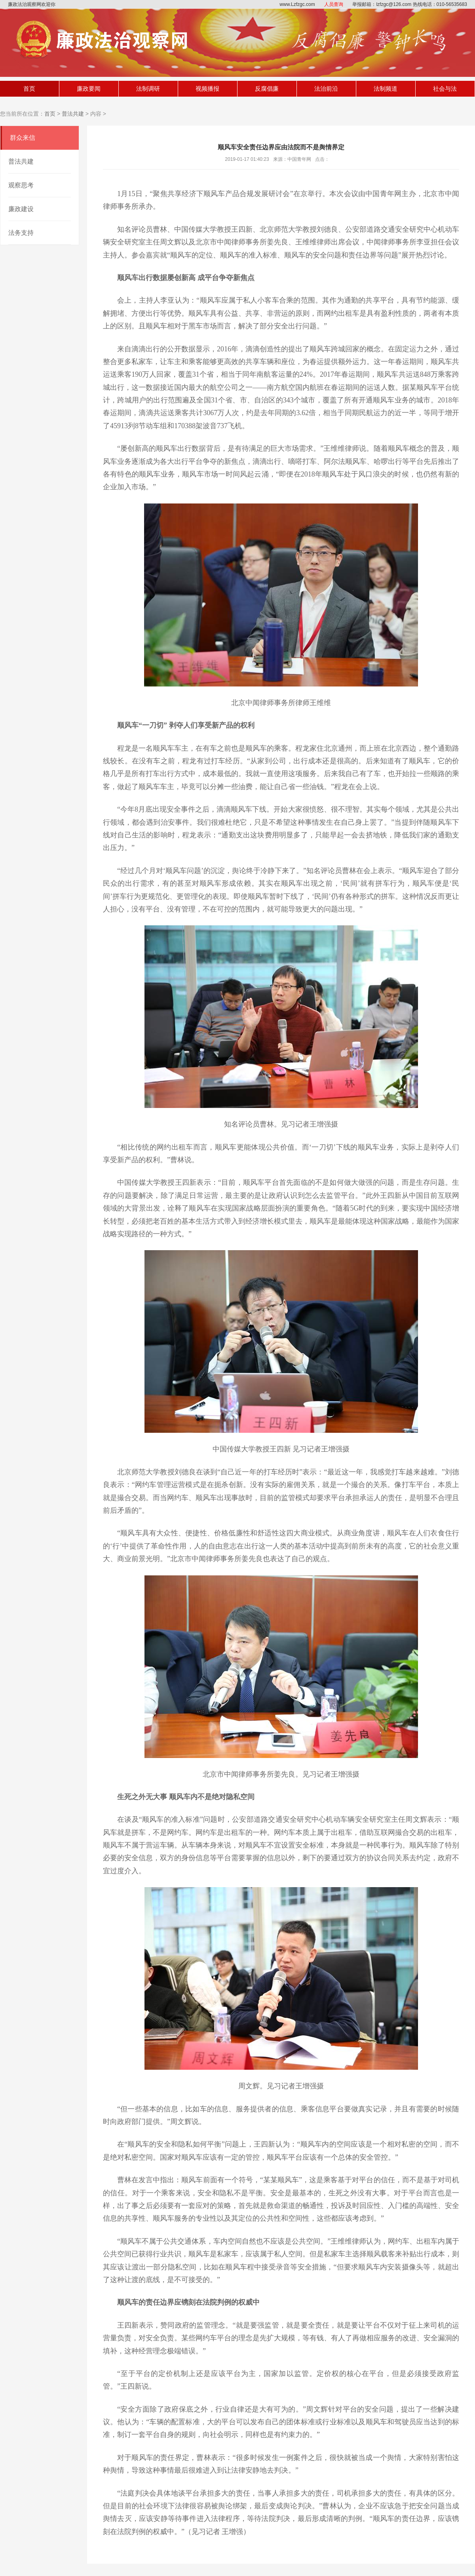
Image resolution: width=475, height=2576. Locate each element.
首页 (29, 88)
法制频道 (385, 88)
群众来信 (22, 137)
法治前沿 (326, 88)
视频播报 (207, 88)
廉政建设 (21, 209)
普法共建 (73, 114)
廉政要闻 (89, 88)
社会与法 (445, 88)
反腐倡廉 (267, 88)
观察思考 (21, 185)
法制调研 (148, 88)
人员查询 (333, 4)
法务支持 (21, 232)
